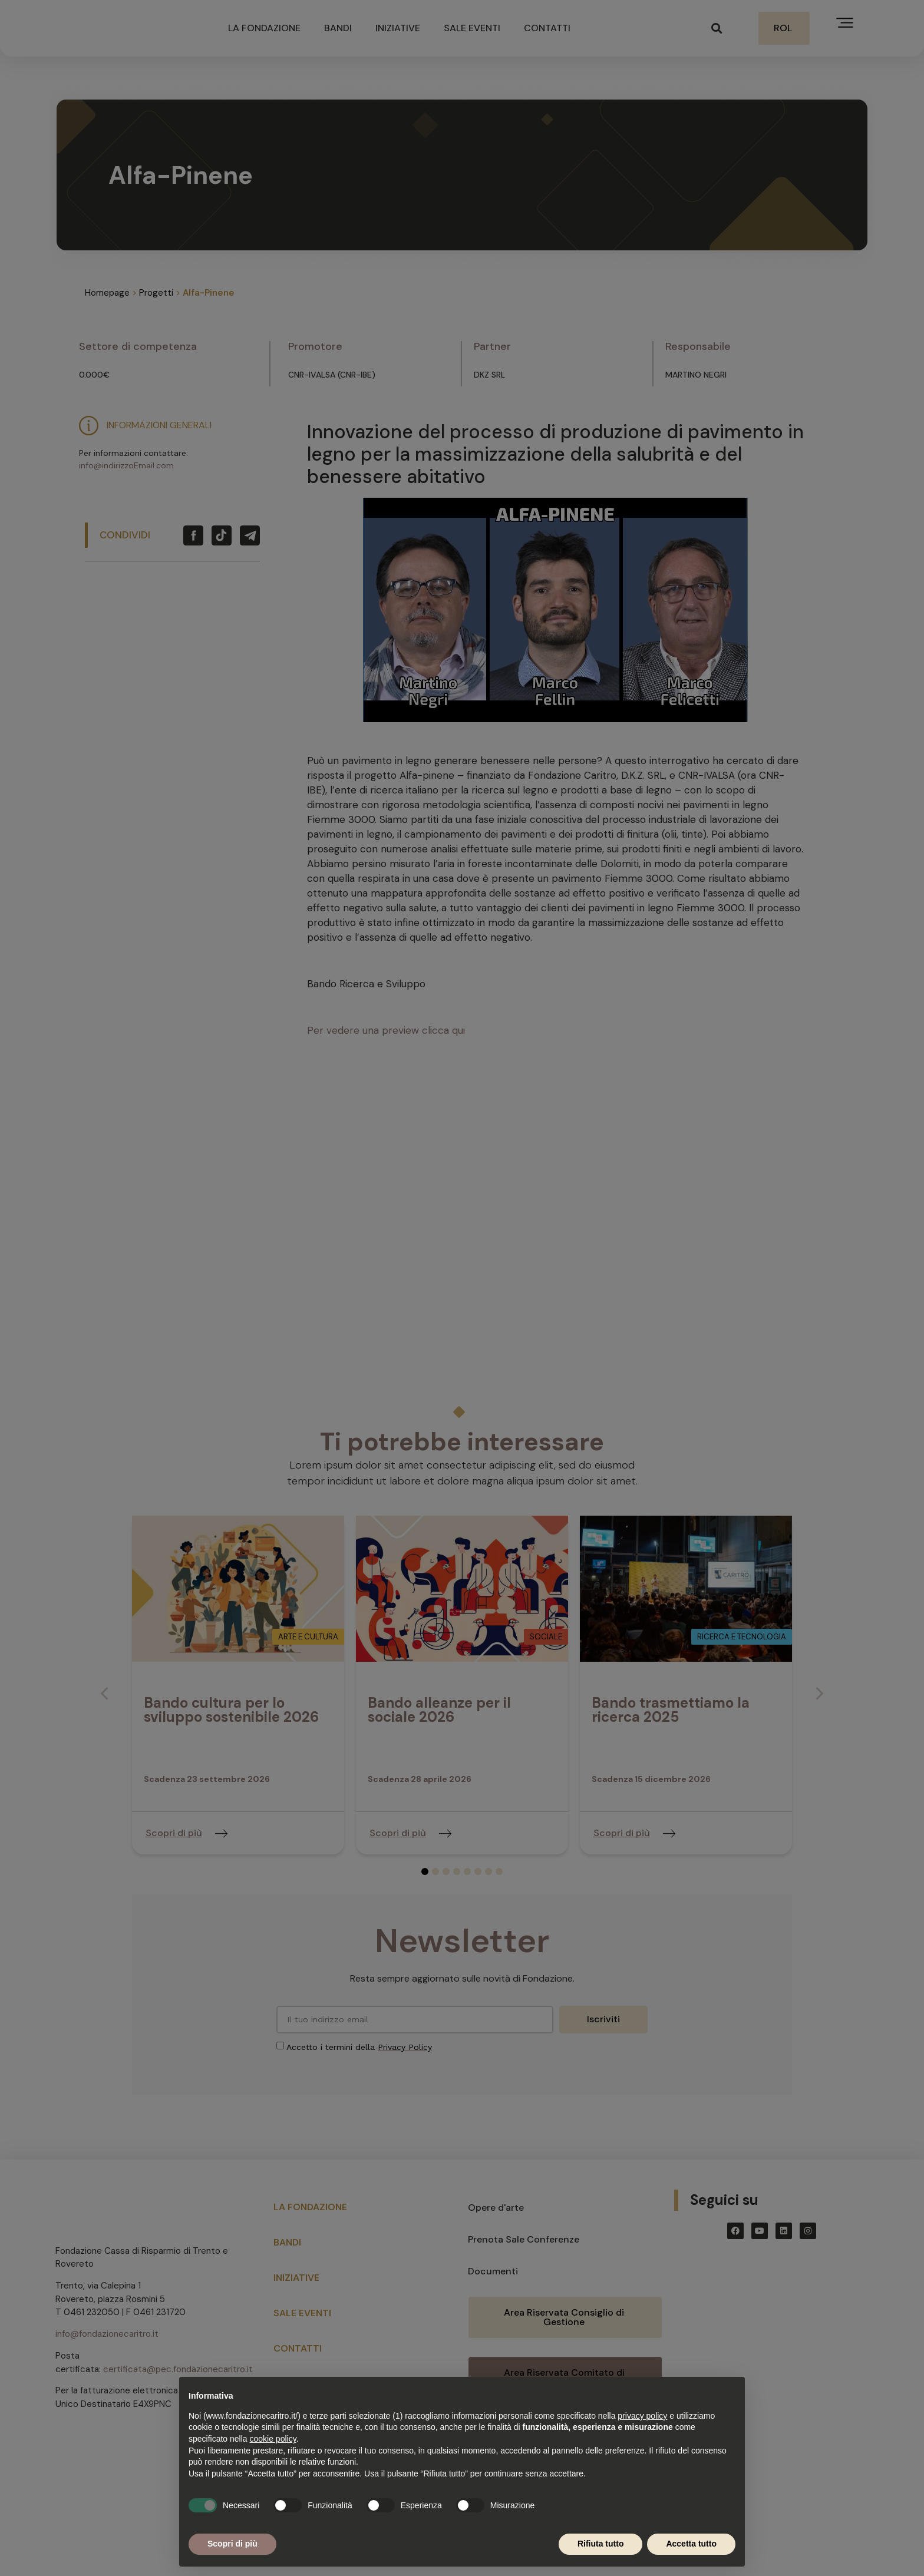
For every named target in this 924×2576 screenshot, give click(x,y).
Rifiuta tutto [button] (601, 2543)
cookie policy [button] (273, 2438)
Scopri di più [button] (232, 2543)
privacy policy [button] (642, 2415)
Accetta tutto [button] (691, 2543)
